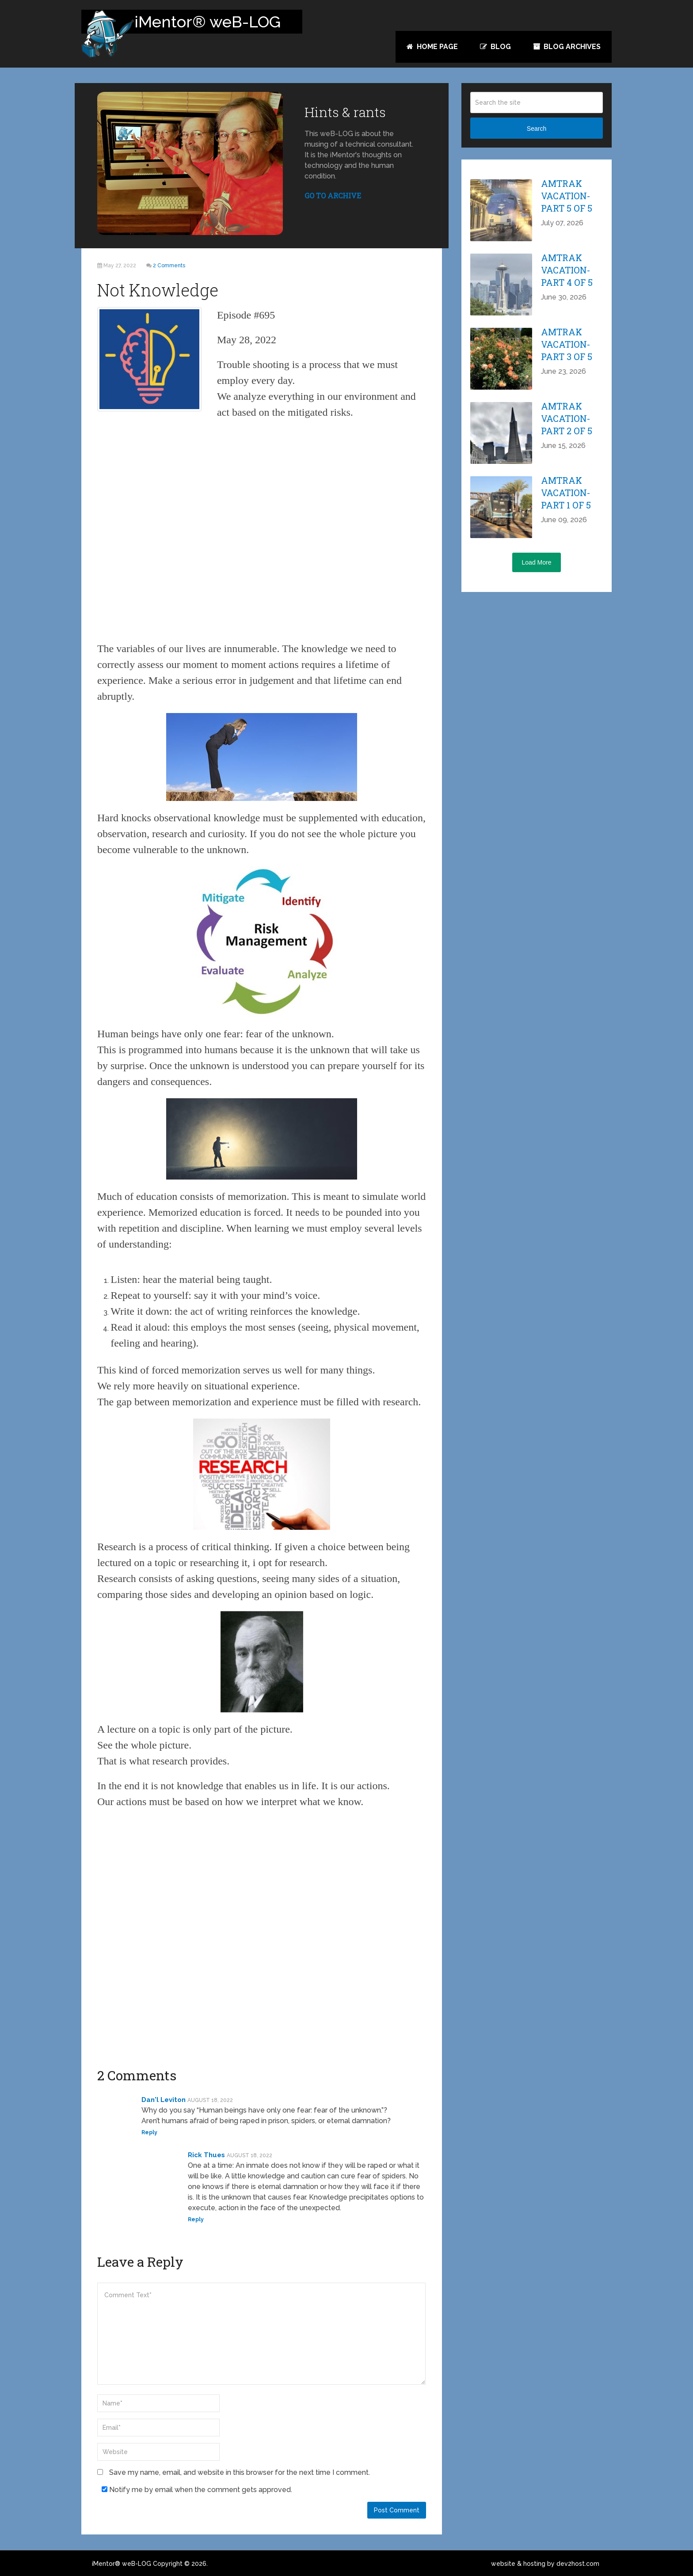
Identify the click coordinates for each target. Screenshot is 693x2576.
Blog (495, 46)
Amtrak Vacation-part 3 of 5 (566, 344)
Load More (537, 562)
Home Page (432, 46)
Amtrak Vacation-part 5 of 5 (566, 196)
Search (536, 128)
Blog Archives (567, 46)
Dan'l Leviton (163, 2100)
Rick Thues (206, 2155)
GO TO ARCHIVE (333, 195)
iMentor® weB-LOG (121, 2563)
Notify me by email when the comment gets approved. (197, 2489)
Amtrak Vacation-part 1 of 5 (566, 492)
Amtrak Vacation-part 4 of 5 (567, 270)
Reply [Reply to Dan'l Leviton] (149, 2132)
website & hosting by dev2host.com (545, 2563)
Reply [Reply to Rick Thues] (196, 2219)
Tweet (51, 153)
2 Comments (169, 265)
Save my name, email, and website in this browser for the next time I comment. (239, 2472)
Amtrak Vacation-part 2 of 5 (566, 418)
